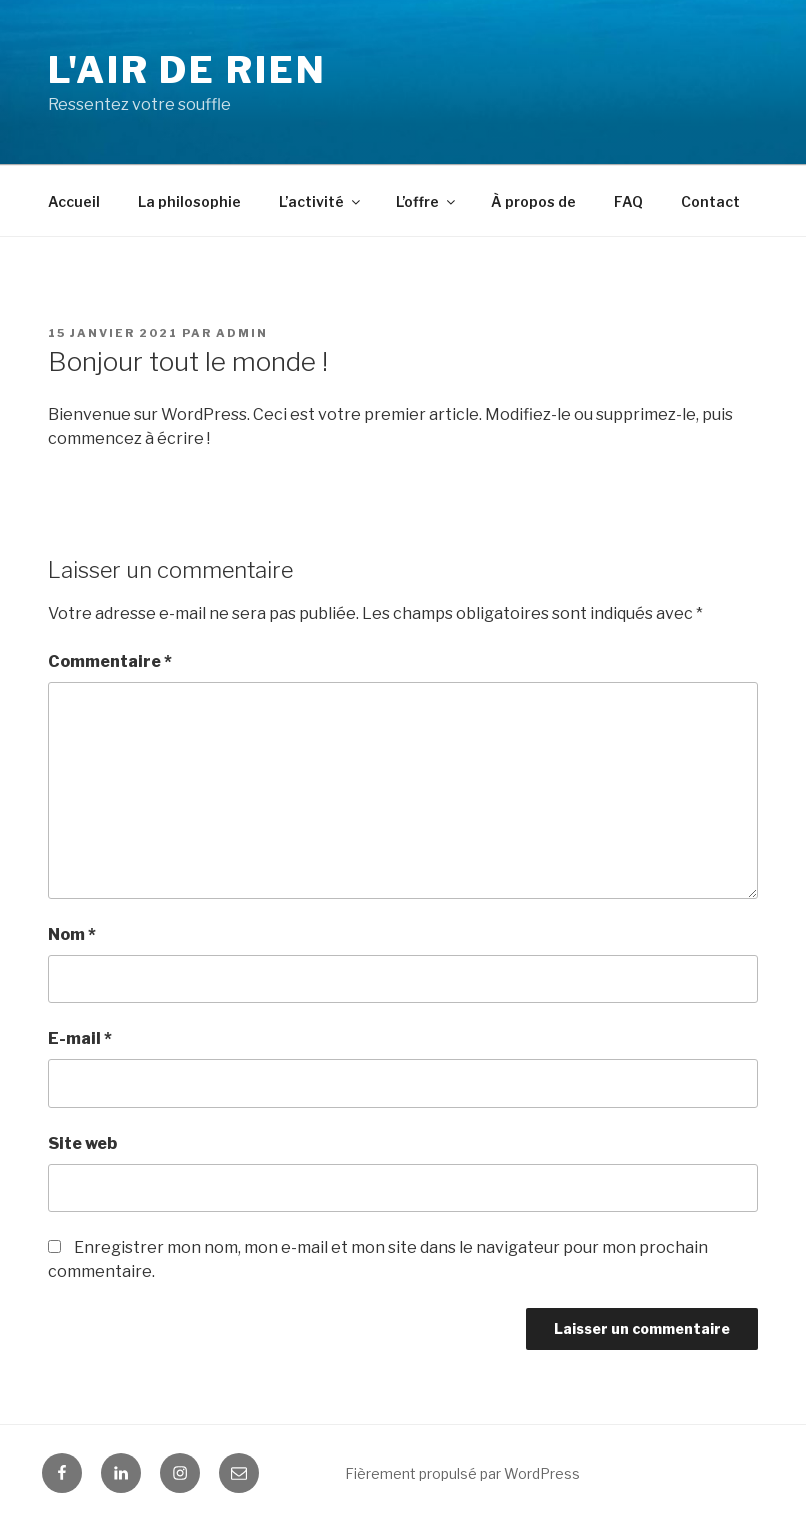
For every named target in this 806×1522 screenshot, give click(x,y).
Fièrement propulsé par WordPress (462, 1473)
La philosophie (189, 201)
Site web (82, 1143)
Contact (710, 201)
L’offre (427, 201)
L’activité (321, 201)
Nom (72, 934)
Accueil (74, 201)
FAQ (628, 201)
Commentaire (110, 661)
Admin (242, 333)
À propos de (533, 201)
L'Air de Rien (187, 70)
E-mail (80, 1038)
